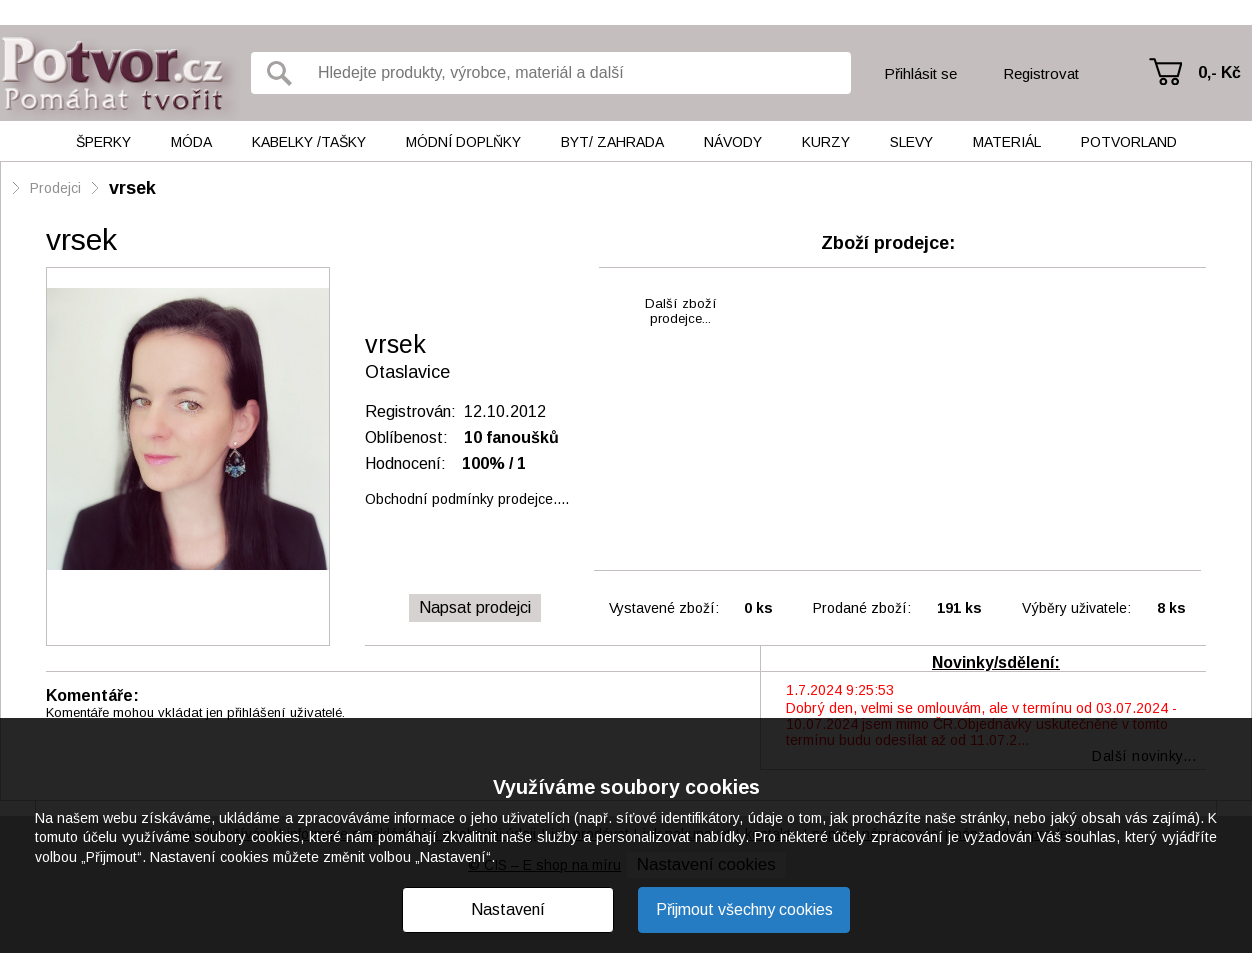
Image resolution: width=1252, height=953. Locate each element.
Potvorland (1129, 142)
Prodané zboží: (862, 608)
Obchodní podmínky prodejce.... (467, 499)
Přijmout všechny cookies (744, 909)
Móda (191, 142)
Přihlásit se (920, 73)
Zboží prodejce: (888, 243)
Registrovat (1041, 73)
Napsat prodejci (475, 607)
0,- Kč (1219, 72)
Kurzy (826, 142)
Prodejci (55, 188)
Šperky (103, 142)
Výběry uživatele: (1076, 608)
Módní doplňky (463, 142)
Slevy (911, 142)
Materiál (1007, 142)
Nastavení (508, 909)
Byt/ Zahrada (612, 142)
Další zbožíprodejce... (681, 311)
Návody (733, 142)
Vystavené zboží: (664, 608)
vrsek (132, 188)
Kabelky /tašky (309, 142)
